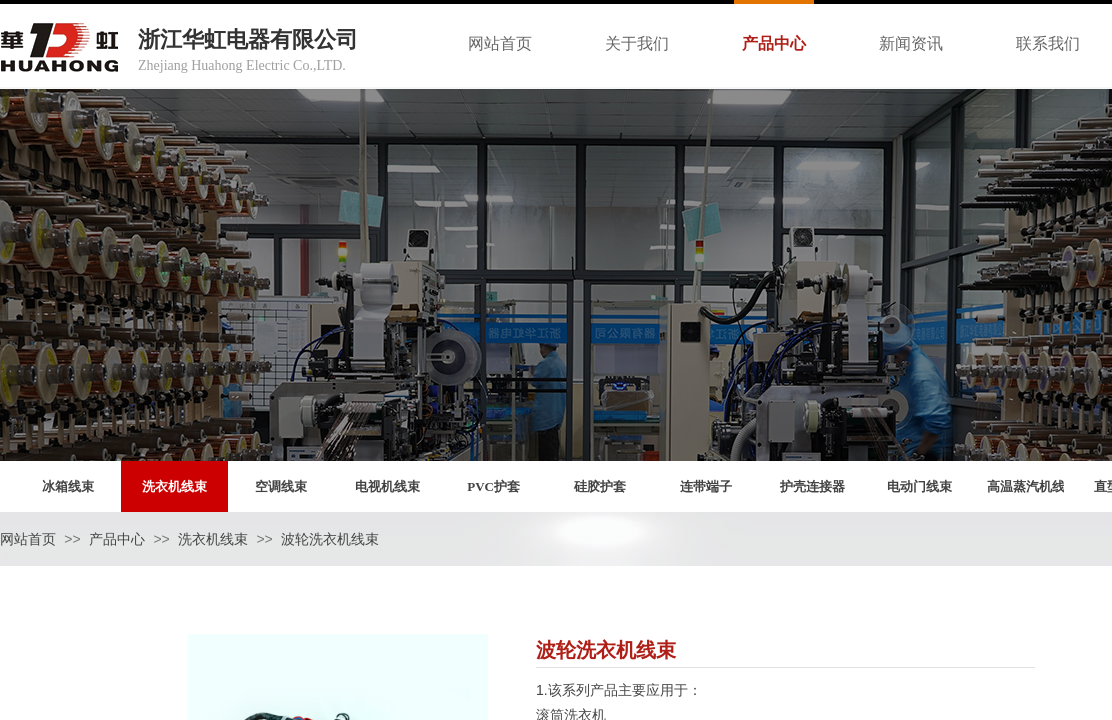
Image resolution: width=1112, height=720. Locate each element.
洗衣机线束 (213, 539)
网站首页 (28, 539)
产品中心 (117, 539)
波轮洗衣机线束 (330, 539)
